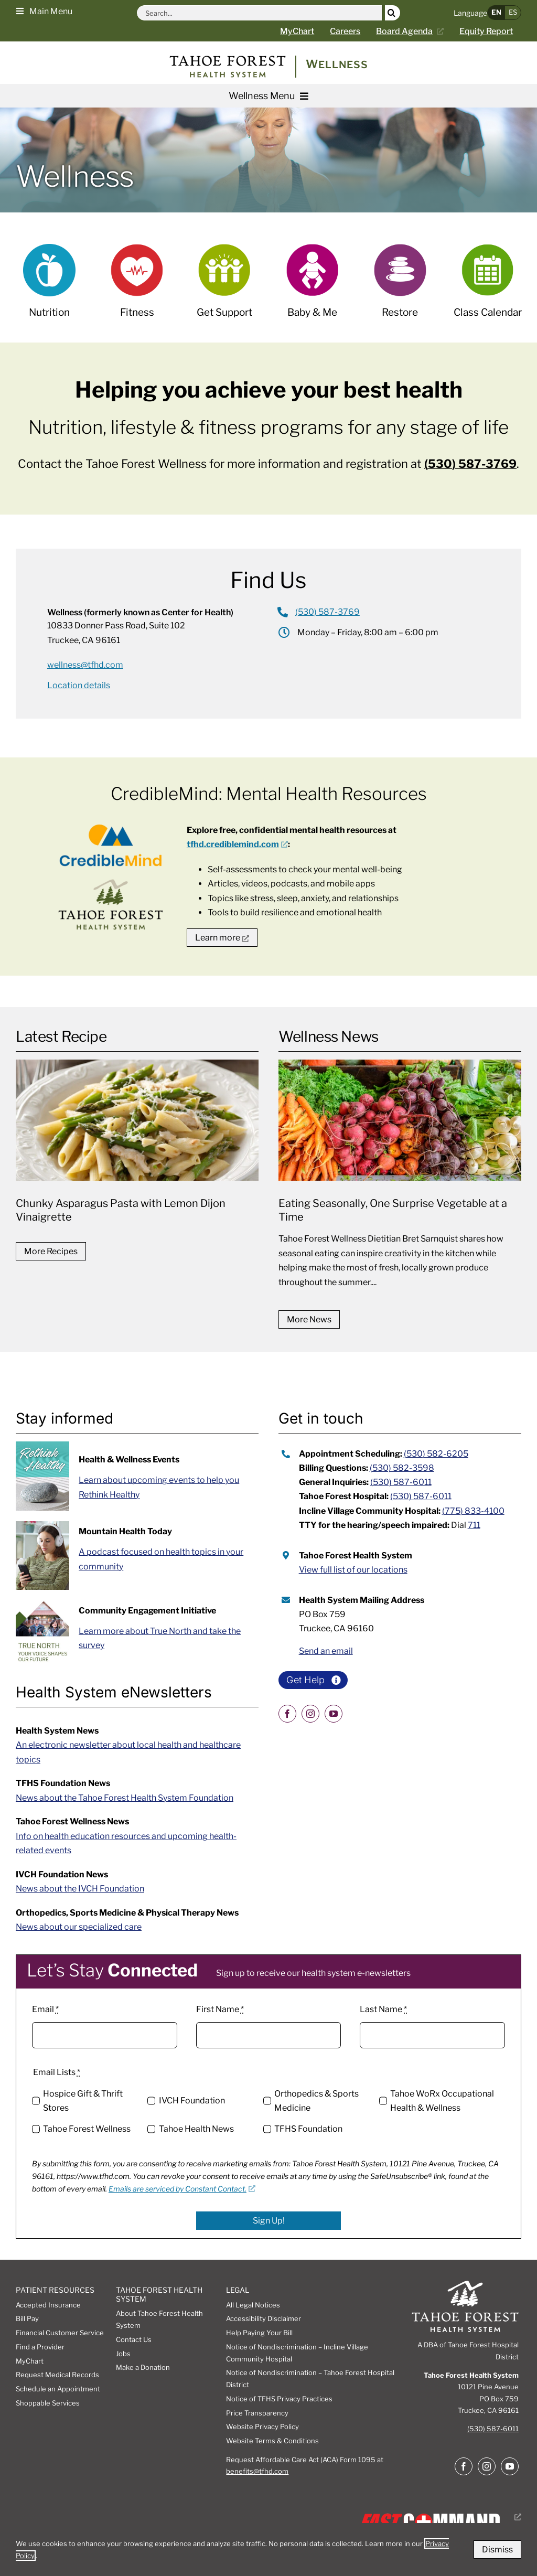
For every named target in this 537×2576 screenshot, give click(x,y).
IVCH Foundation (192, 2100)
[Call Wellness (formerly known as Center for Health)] (318, 612)
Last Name (383, 2009)
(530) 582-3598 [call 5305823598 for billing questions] (402, 1468)
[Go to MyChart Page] (305, 31)
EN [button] (496, 12)
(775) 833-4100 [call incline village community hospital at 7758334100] (473, 1511)
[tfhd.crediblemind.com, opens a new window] (237, 844)
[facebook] (287, 1714)
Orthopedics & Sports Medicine (316, 2101)
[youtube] (333, 1714)
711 (474, 1525)
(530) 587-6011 (493, 2428)
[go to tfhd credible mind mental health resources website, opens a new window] (222, 937)
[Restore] (400, 288)
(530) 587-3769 (470, 464)
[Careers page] (353, 31)
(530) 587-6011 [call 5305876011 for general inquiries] (401, 1482)
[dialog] (268, 2549)
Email (45, 2009)
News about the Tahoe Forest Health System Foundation (124, 1798)
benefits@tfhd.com (257, 2471)
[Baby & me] (312, 288)
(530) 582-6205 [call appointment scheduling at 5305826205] (436, 1454)
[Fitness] (137, 288)
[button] (44, 10)
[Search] (392, 12)
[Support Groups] (224, 288)
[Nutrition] (49, 288)
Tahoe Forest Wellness (87, 2129)
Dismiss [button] (497, 2549)
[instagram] (310, 1714)
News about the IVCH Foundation (80, 1889)
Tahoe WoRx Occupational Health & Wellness (442, 2101)
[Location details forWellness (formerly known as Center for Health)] (78, 685)
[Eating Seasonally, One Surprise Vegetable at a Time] (399, 1180)
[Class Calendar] (487, 288)
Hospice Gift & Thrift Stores (83, 2101)
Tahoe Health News (196, 2129)
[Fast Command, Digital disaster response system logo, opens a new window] (438, 2517)
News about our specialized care (79, 1927)
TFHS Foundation (308, 2129)
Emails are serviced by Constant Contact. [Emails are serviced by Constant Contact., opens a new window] (182, 2188)
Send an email (326, 1651)
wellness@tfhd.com (85, 665)
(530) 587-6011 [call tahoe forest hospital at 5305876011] (421, 1496)
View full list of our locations (353, 1570)
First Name (220, 2009)
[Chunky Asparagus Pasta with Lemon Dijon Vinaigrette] (137, 1146)
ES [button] (513, 12)
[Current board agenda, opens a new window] (414, 31)
